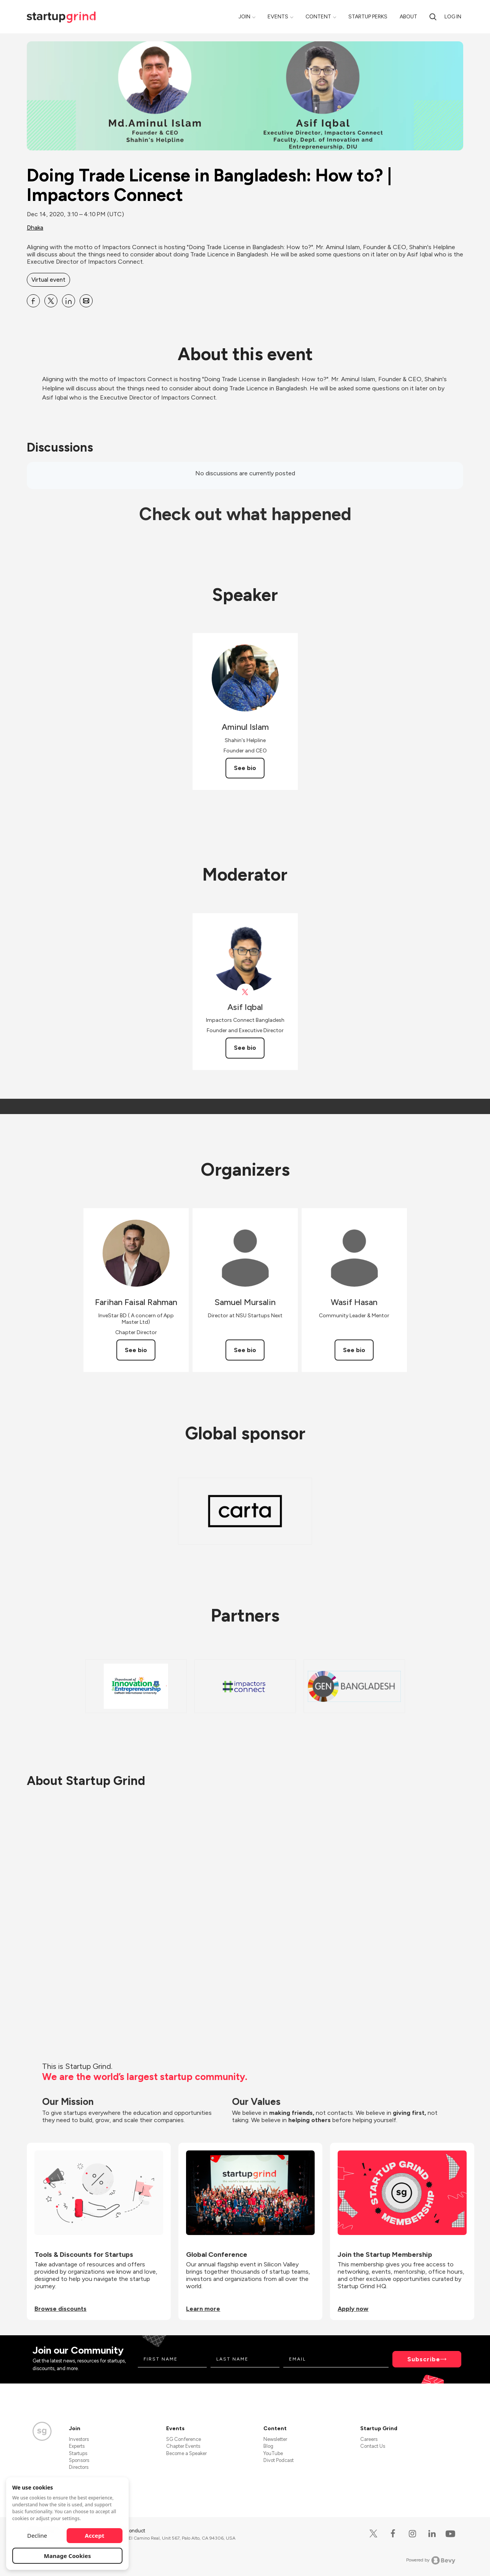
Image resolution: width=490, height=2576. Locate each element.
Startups (78, 2453)
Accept (95, 2535)
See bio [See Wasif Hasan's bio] (354, 1350)
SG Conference (183, 2439)
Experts (77, 2446)
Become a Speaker (186, 2453)
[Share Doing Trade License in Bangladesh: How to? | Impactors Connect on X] (51, 300)
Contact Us (372, 2446)
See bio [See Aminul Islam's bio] (245, 768)
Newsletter (275, 2439)
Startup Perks (367, 16)
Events (278, 16)
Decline (37, 2535)
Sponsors (79, 2460)
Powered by (431, 2560)
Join (244, 16)
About (408, 16)
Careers (368, 2439)
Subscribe (423, 2359)
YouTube (273, 2453)
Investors (79, 2439)
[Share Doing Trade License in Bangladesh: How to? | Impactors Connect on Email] (86, 300)
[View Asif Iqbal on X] (245, 992)
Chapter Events (183, 2446)
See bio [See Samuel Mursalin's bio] (245, 1350)
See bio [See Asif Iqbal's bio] (245, 1047)
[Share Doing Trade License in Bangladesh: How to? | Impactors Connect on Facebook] (33, 300)
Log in (452, 16)
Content (318, 16)
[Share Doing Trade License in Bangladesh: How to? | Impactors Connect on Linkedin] (68, 300)
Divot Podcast (278, 2460)
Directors (78, 2467)
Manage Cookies (67, 2556)
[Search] (433, 17)
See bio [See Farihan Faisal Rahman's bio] (136, 1350)
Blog (268, 2446)
